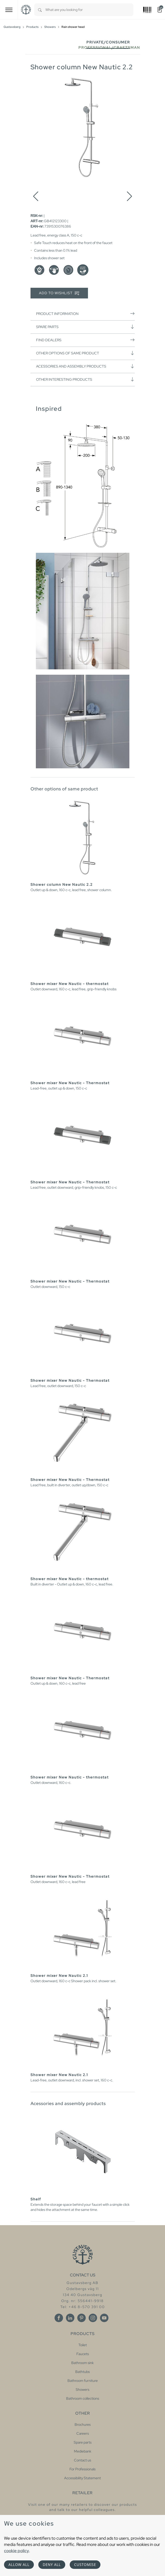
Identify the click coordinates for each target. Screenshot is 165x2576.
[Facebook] (59, 2318)
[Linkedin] (70, 2318)
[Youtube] (104, 2318)
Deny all (52, 2564)
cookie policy (16, 2550)
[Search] (39, 9)
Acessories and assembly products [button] (85, 366)
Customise (85, 2564)
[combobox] (89, 9)
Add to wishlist (59, 293)
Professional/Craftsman (109, 47)
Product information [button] (85, 313)
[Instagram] (93, 2318)
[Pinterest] (81, 2318)
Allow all (18, 2564)
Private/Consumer (108, 42)
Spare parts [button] (85, 326)
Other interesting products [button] (85, 379)
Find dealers (85, 339)
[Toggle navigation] (9, 9)
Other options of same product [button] (85, 353)
